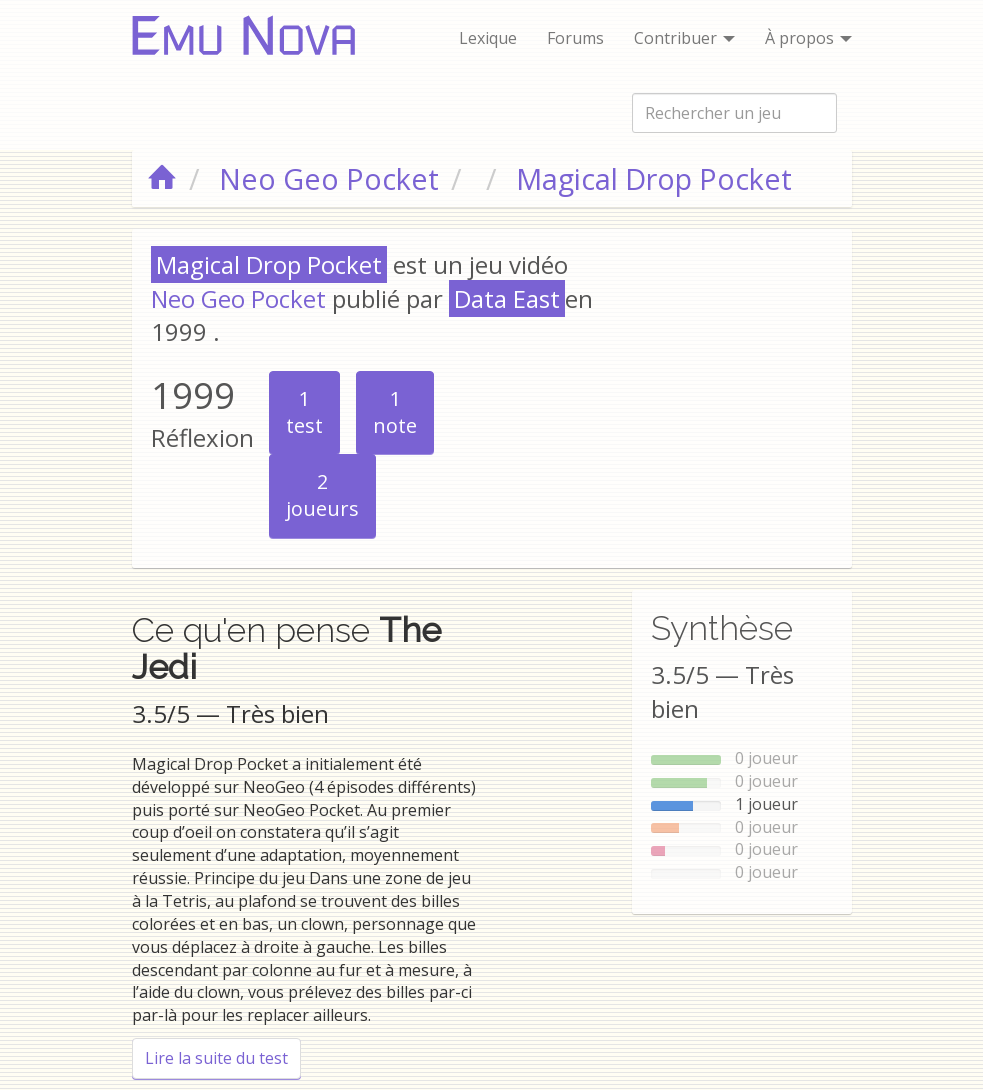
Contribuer (684, 38)
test (304, 412)
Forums (575, 38)
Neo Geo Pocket (238, 298)
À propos (808, 38)
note (395, 412)
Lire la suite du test (223, 1057)
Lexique (488, 38)
